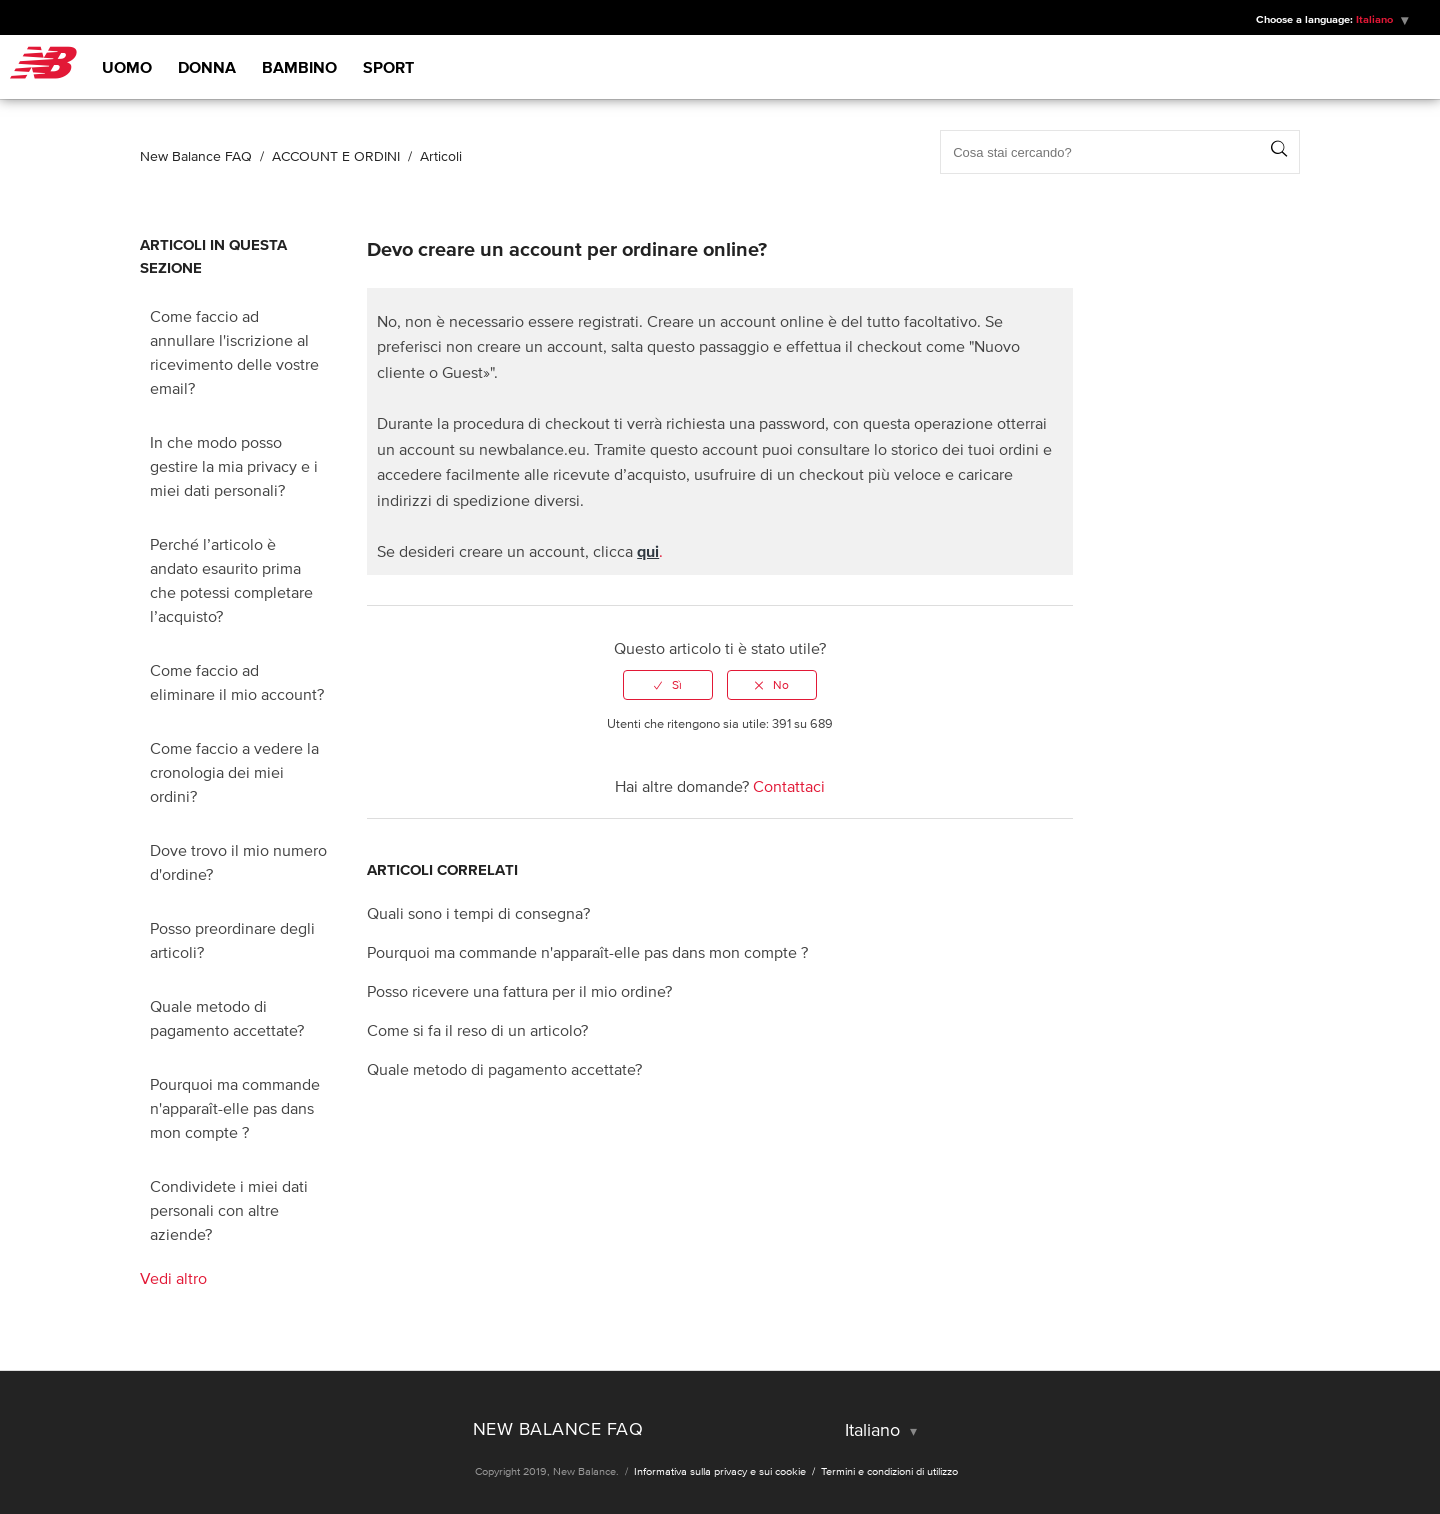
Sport (388, 67)
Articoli (441, 156)
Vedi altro (173, 1278)
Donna (207, 67)
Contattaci (789, 786)
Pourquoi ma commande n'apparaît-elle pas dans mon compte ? (235, 1108)
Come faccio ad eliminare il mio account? (237, 682)
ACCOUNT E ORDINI (336, 156)
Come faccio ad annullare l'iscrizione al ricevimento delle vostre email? (234, 352)
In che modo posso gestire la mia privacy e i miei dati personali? (234, 466)
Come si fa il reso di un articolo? (477, 1030)
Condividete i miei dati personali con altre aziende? (229, 1210)
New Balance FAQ (196, 156)
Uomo (127, 67)
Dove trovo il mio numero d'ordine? (238, 862)
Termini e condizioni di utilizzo (889, 1471)
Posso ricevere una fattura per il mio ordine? (519, 991)
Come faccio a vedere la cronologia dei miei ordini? (234, 772)
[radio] (668, 685)
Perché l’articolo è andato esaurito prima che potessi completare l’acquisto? (231, 580)
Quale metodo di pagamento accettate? (227, 1018)
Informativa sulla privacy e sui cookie (721, 1471)
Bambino (299, 67)
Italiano (1376, 19)
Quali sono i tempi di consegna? (478, 913)
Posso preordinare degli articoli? (232, 940)
